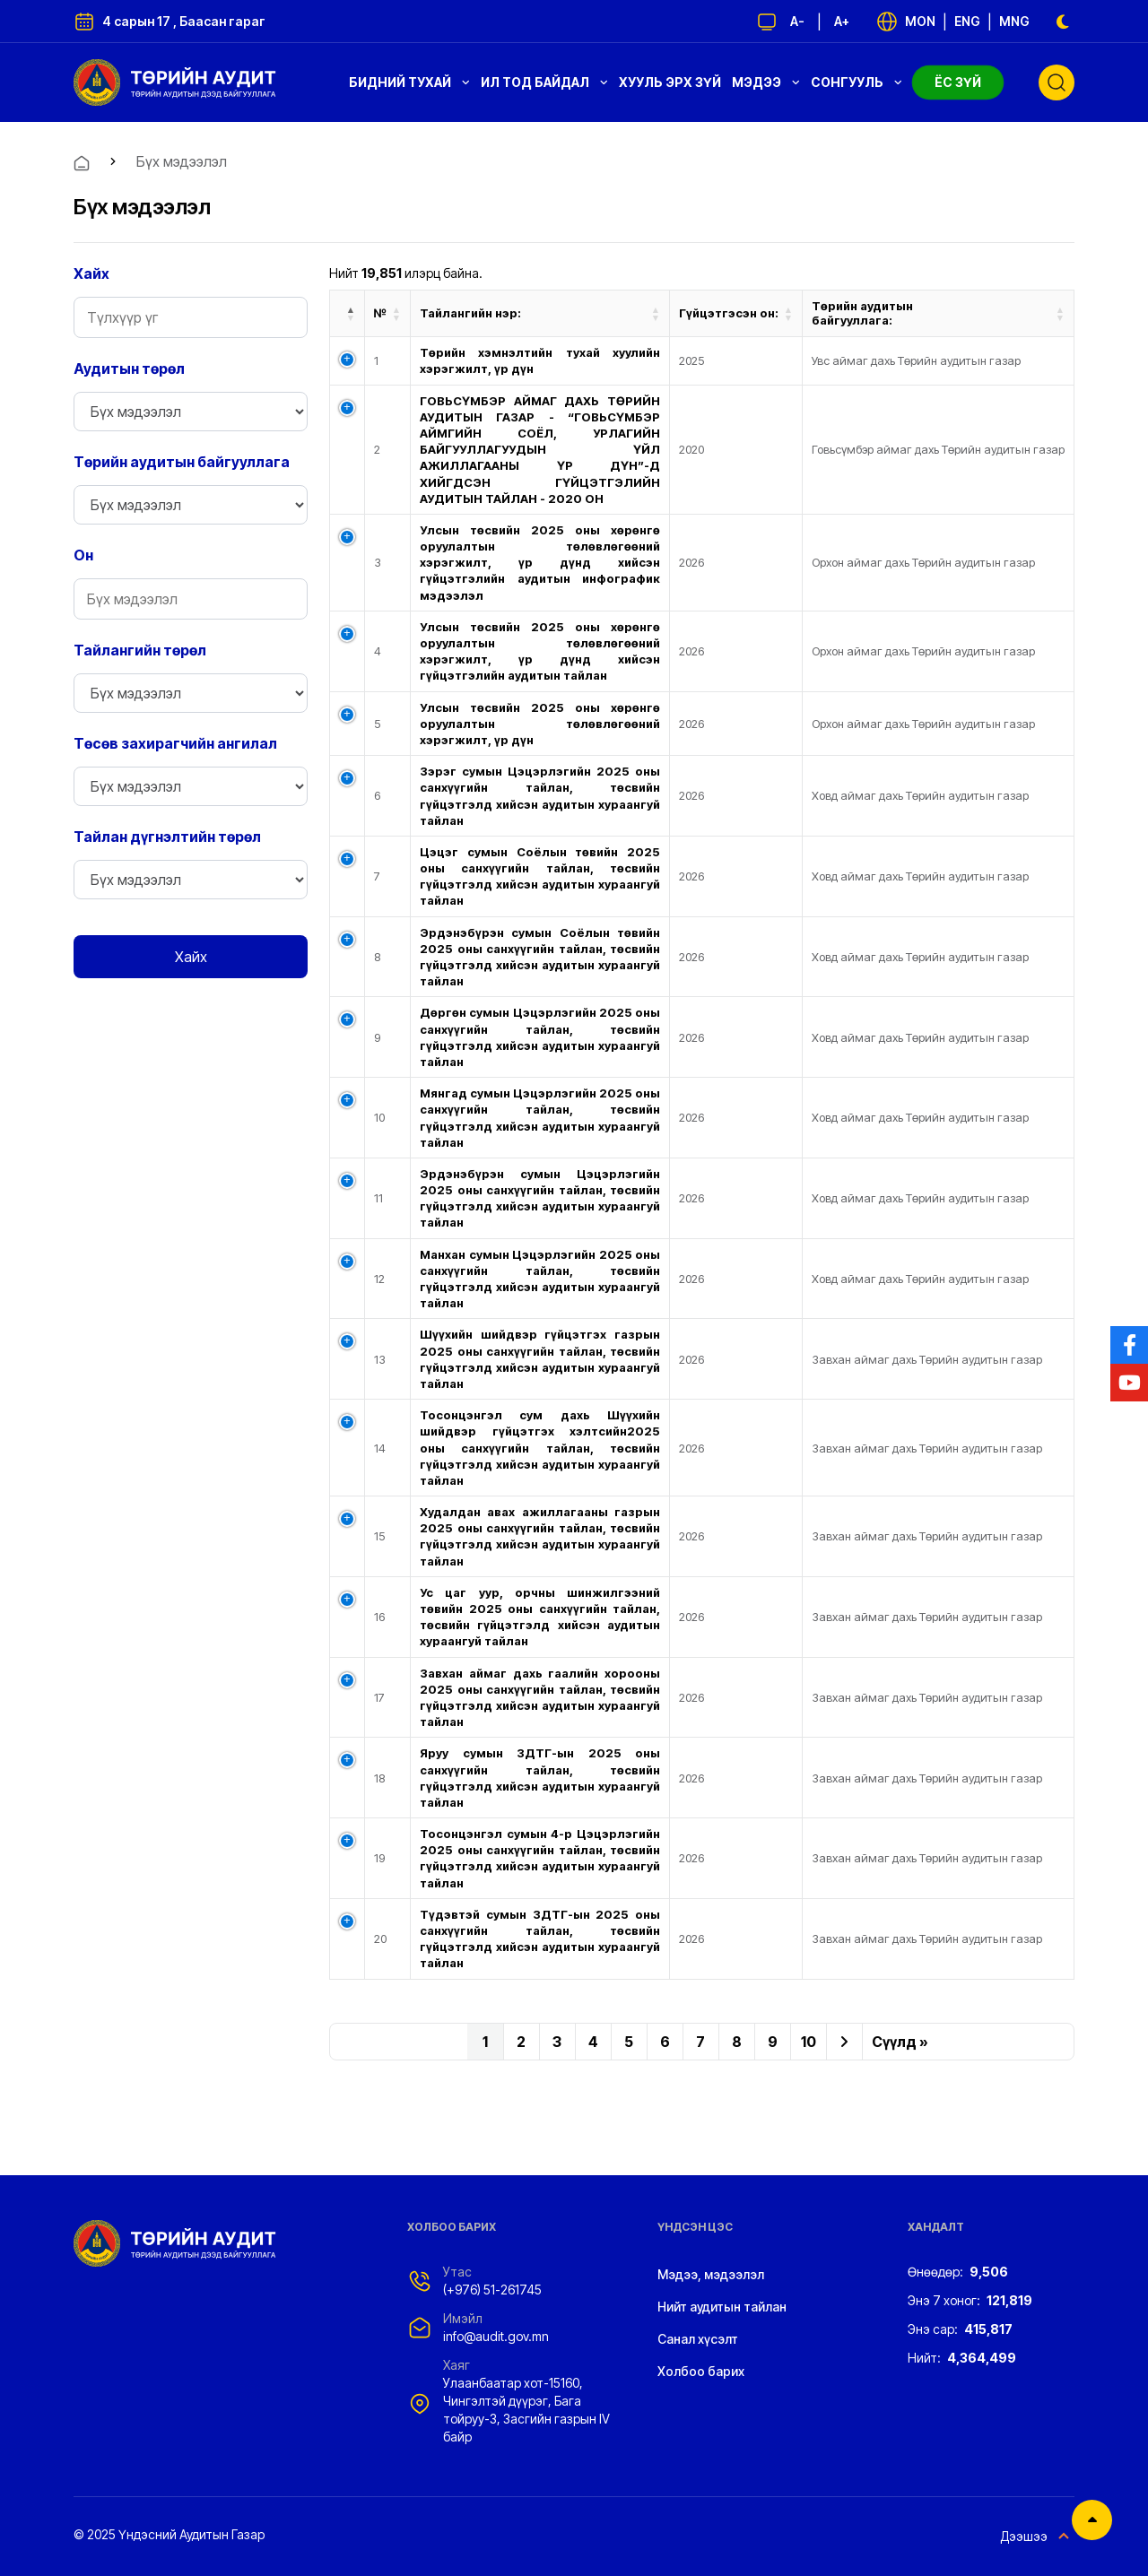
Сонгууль (856, 82)
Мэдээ (766, 82)
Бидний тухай (409, 82)
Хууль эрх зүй (670, 82)
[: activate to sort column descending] (347, 314)
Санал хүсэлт (697, 2338)
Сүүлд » (900, 2042)
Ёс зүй (958, 82)
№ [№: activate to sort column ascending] (380, 313)
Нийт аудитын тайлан (722, 2306)
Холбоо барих (700, 2371)
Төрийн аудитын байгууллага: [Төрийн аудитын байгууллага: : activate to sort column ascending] (862, 313)
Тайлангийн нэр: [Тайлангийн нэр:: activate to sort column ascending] (470, 313)
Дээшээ (1037, 2536)
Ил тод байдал (544, 82)
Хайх (191, 957)
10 (808, 2042)
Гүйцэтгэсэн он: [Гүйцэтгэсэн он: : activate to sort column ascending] (728, 313)
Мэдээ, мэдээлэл (710, 2274)
